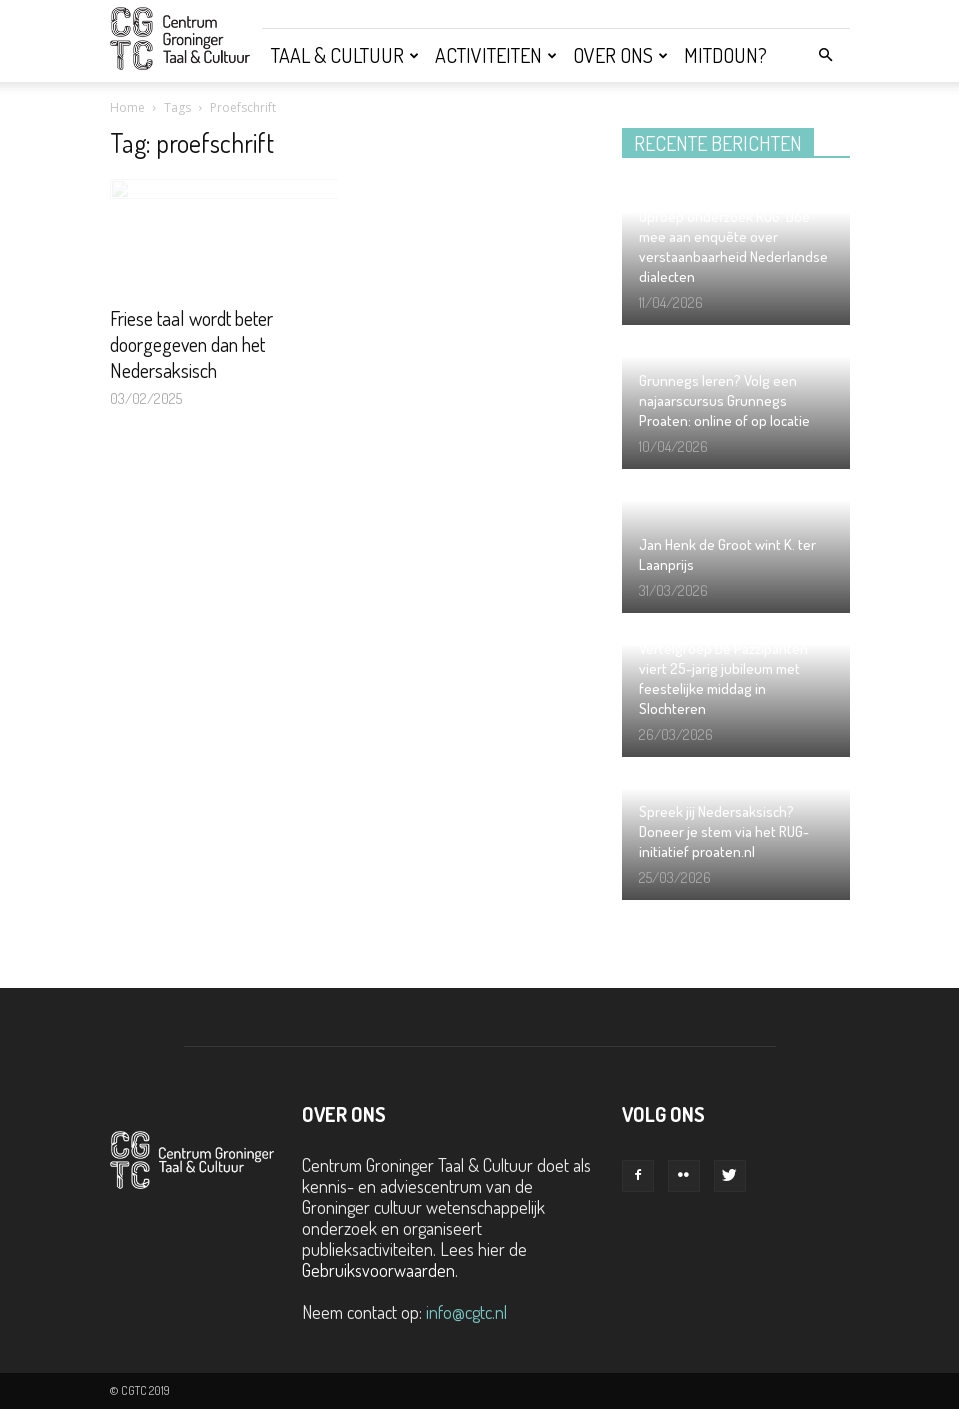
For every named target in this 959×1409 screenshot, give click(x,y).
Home (127, 107)
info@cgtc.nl (466, 1312)
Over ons (620, 55)
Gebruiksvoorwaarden (378, 1270)
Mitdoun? (725, 55)
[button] (826, 54)
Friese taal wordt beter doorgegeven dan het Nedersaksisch (191, 344)
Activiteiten (496, 55)
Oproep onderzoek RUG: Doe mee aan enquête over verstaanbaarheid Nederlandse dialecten (733, 246)
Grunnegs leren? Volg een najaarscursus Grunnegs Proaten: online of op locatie (724, 400)
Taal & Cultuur (345, 55)
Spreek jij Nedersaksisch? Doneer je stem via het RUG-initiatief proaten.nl (724, 831)
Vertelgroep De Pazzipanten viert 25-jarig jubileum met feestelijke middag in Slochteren (723, 678)
